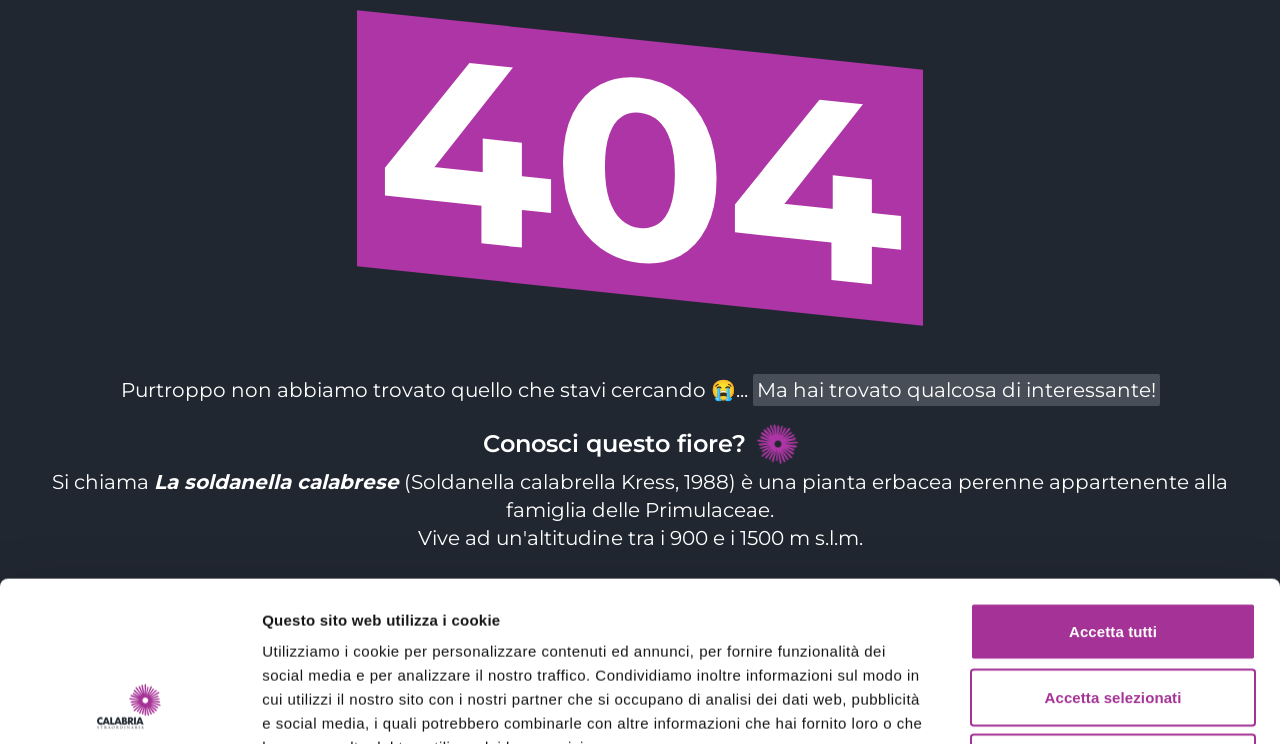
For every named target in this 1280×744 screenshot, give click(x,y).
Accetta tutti (1113, 481)
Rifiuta (1112, 612)
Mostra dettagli (1052, 704)
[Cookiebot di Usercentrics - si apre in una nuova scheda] (129, 705)
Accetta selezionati (1113, 547)
